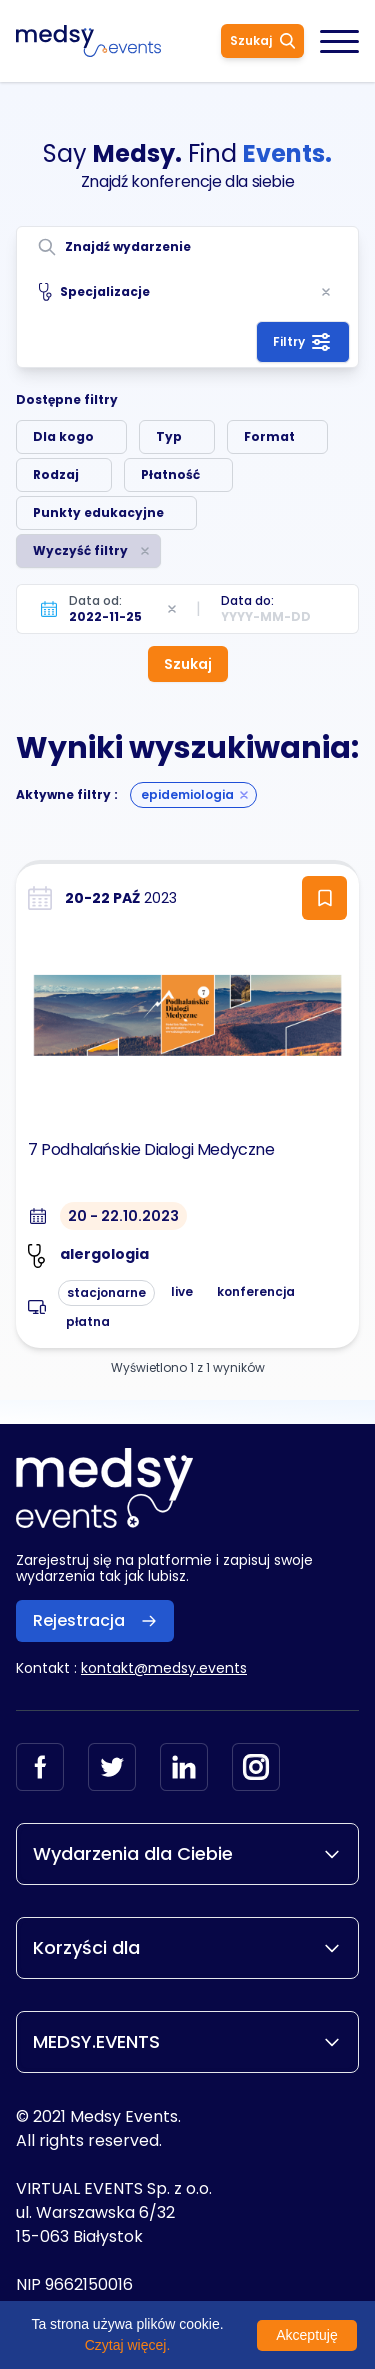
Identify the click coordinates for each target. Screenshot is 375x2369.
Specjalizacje (94, 292)
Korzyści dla (187, 1947)
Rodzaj (56, 474)
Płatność (170, 474)
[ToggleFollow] (324, 898)
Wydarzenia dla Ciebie (187, 1853)
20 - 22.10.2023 (123, 1216)
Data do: (247, 600)
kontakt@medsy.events (164, 1668)
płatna (88, 1321)
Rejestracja (95, 1620)
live (182, 1291)
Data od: (95, 600)
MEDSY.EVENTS (187, 2041)
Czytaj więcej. (128, 2345)
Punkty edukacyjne (98, 512)
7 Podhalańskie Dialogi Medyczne (151, 1149)
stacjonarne (106, 1292)
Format (269, 436)
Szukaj (262, 40)
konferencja (256, 1291)
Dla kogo (63, 436)
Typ (169, 436)
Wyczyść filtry (80, 550)
